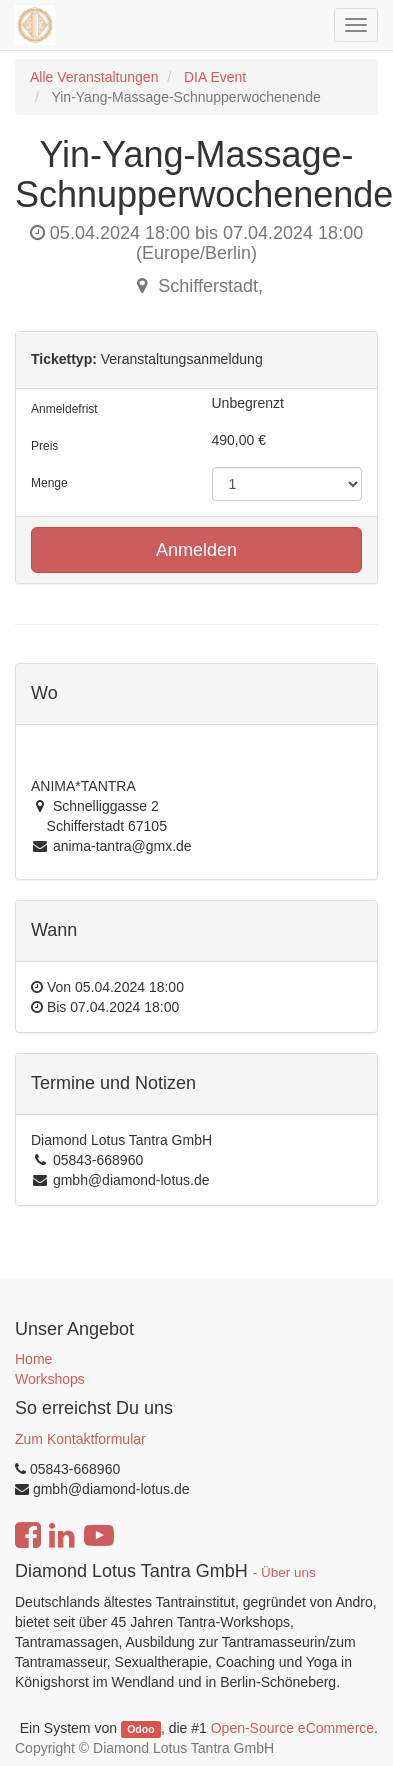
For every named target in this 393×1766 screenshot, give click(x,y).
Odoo (140, 1729)
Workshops (50, 1379)
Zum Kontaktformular (80, 1439)
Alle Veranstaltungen (94, 77)
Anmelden (196, 550)
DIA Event (215, 77)
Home (33, 1359)
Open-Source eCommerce (292, 1728)
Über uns (288, 1572)
